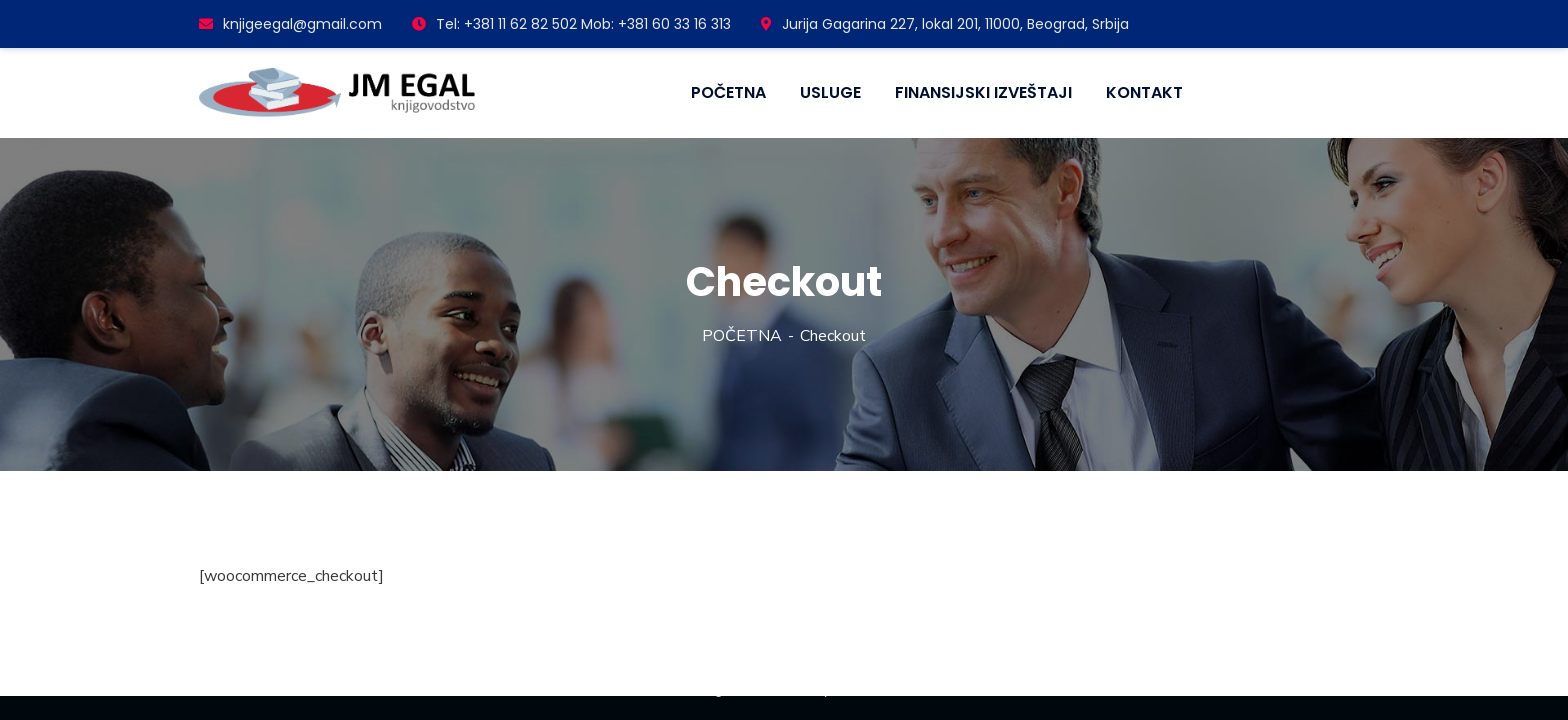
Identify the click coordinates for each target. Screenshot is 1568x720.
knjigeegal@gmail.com (290, 24)
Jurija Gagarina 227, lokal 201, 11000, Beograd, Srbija (945, 24)
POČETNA (742, 336)
